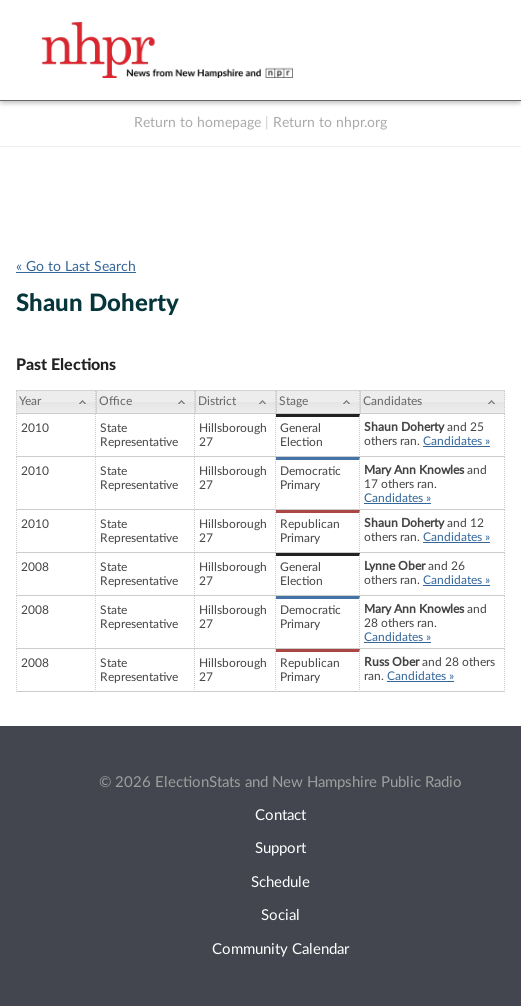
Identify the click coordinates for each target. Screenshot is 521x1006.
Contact (280, 815)
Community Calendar (280, 949)
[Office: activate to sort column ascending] (145, 402)
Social (280, 915)
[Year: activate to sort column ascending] (56, 402)
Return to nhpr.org (330, 123)
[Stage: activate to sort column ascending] (318, 402)
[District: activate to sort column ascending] (235, 402)
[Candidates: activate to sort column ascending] (432, 402)
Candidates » (456, 441)
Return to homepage (197, 123)
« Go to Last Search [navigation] (76, 267)
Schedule (280, 882)
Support (280, 848)
